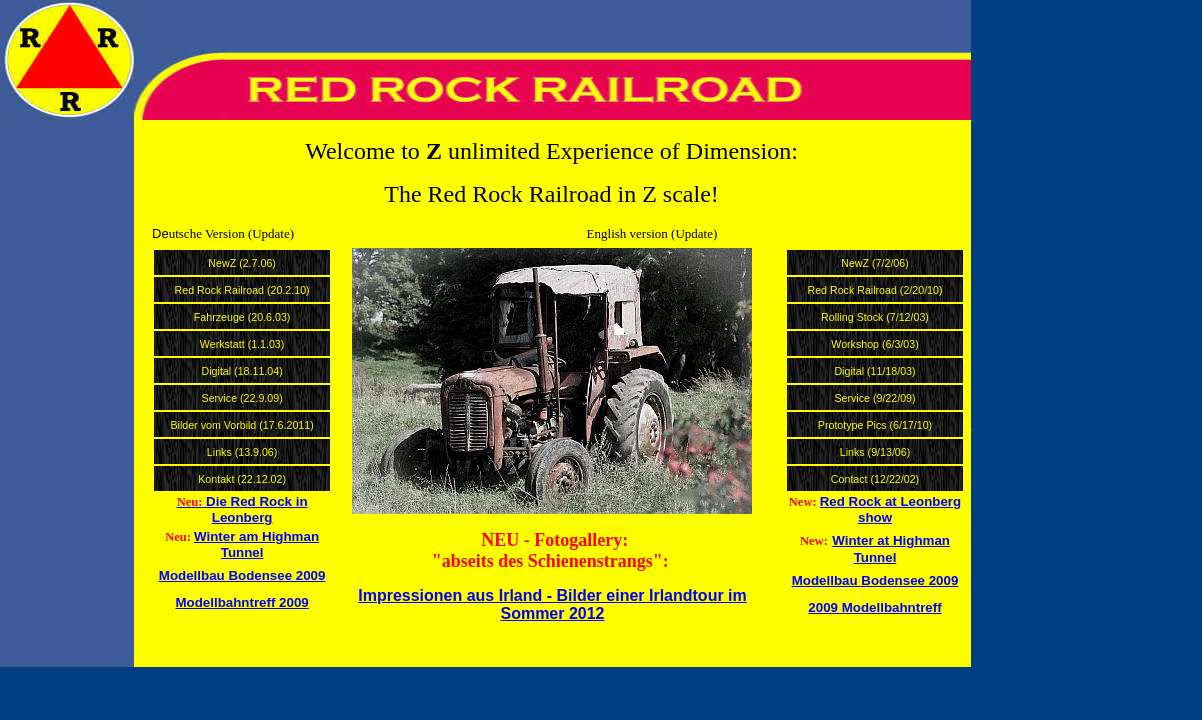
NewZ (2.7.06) (242, 263)
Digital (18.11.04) (242, 371)
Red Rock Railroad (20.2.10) (242, 290)
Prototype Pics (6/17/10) (875, 425)
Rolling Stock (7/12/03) (875, 317)
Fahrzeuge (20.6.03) (242, 317)
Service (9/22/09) (874, 398)
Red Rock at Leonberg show (890, 509)
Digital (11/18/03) (874, 371)
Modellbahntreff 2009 (241, 602)
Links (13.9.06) (242, 452)
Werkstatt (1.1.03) (242, 344)
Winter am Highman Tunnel (256, 544)
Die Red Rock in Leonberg (256, 509)
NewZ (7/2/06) (875, 263)
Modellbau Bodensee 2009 (242, 575)
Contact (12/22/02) (875, 479)
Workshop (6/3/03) (874, 344)
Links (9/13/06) (875, 452)
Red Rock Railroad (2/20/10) (874, 290)
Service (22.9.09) (242, 398)
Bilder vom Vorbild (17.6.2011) (241, 425)
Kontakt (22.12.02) (242, 479)
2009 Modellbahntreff (874, 607)
